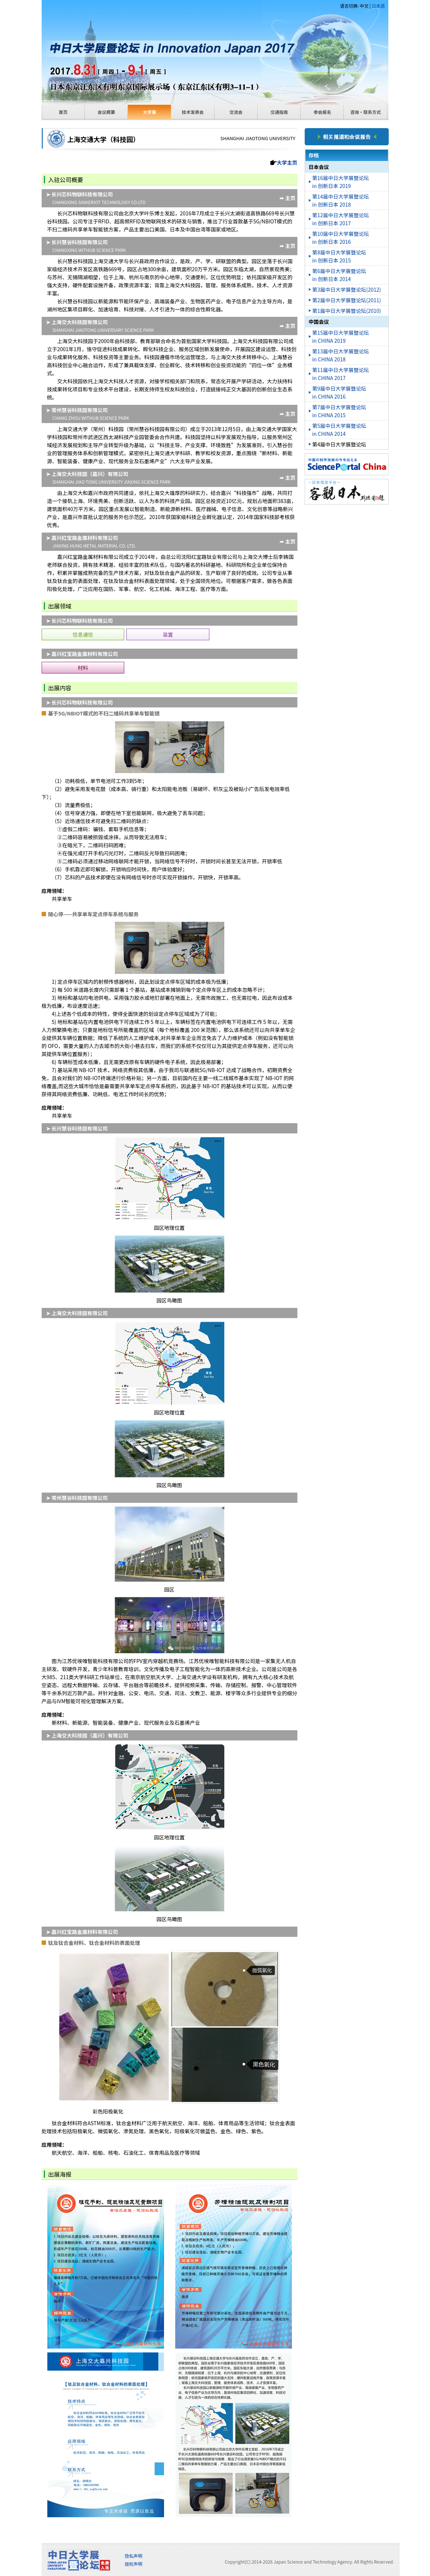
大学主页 (287, 162)
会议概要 (106, 112)
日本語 (378, 6)
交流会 (236, 112)
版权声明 (133, 2564)
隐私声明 (133, 2556)
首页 (63, 112)
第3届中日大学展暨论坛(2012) (346, 289)
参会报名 (322, 112)
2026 (268, 2561)
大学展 (149, 112)
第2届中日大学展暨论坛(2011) (346, 300)
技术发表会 (192, 112)
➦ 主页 (287, 197)
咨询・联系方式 (365, 112)
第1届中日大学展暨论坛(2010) (346, 310)
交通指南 (279, 112)
